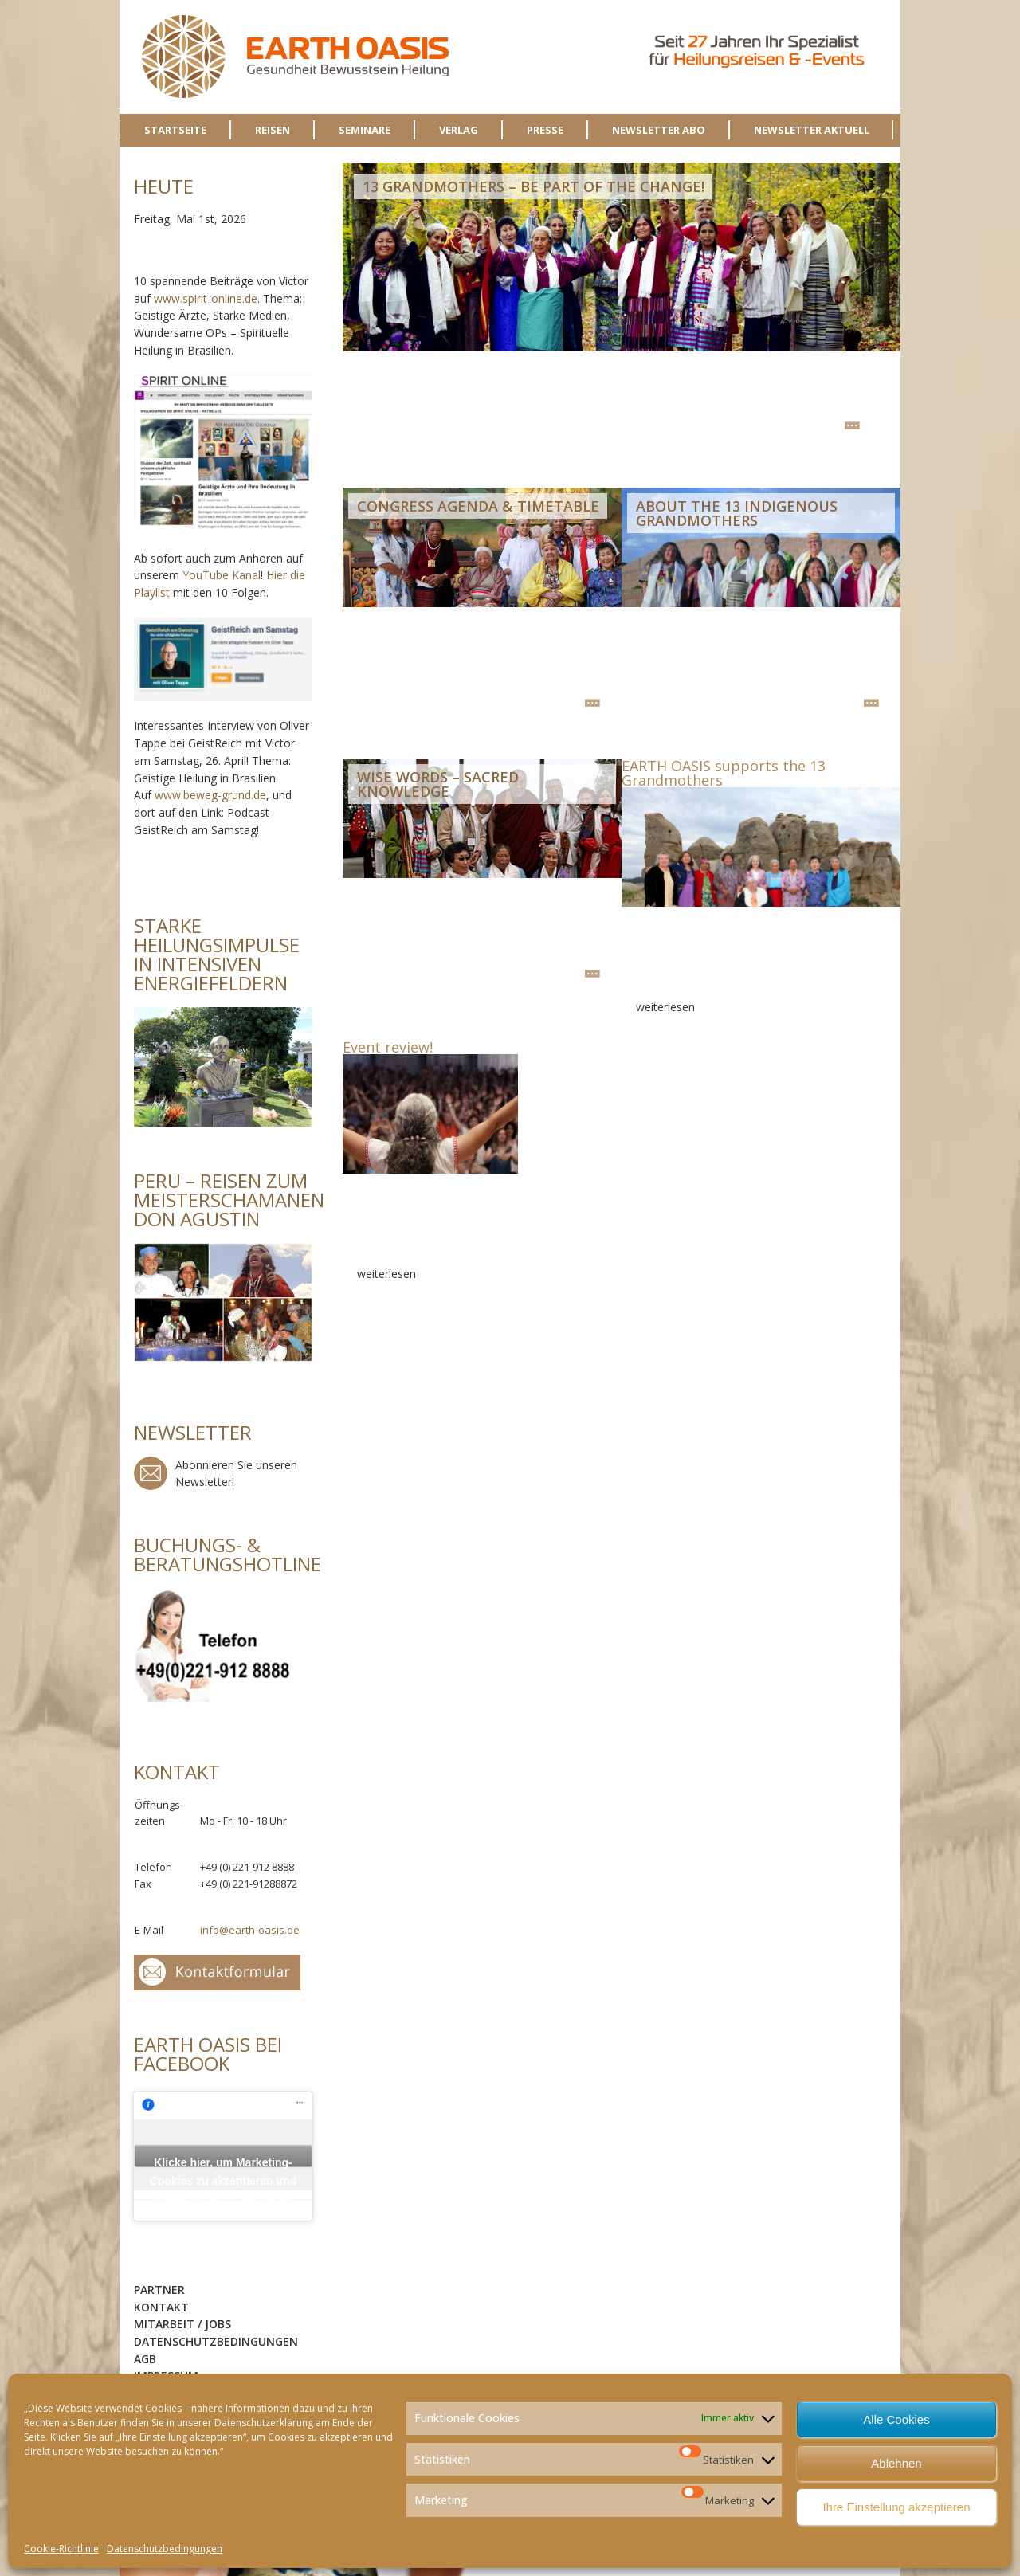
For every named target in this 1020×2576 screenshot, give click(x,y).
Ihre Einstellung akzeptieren (896, 2507)
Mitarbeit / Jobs (182, 2323)
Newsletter (150, 1473)
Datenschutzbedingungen (164, 2548)
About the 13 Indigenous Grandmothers (737, 513)
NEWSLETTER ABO (658, 130)
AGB (145, 2358)
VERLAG (458, 130)
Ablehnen (896, 2463)
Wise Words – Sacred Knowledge (438, 784)
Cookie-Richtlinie (61, 2548)
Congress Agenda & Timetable (478, 506)
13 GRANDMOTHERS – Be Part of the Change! (533, 186)
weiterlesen (852, 425)
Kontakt (161, 2307)
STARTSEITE (175, 130)
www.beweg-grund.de (210, 794)
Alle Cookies (896, 2419)
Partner (159, 2289)
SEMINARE (364, 130)
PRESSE (545, 130)
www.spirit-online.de (205, 298)
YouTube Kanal (221, 574)
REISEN (272, 130)
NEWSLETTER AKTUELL (811, 130)
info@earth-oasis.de (250, 1930)
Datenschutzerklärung (263, 2422)
